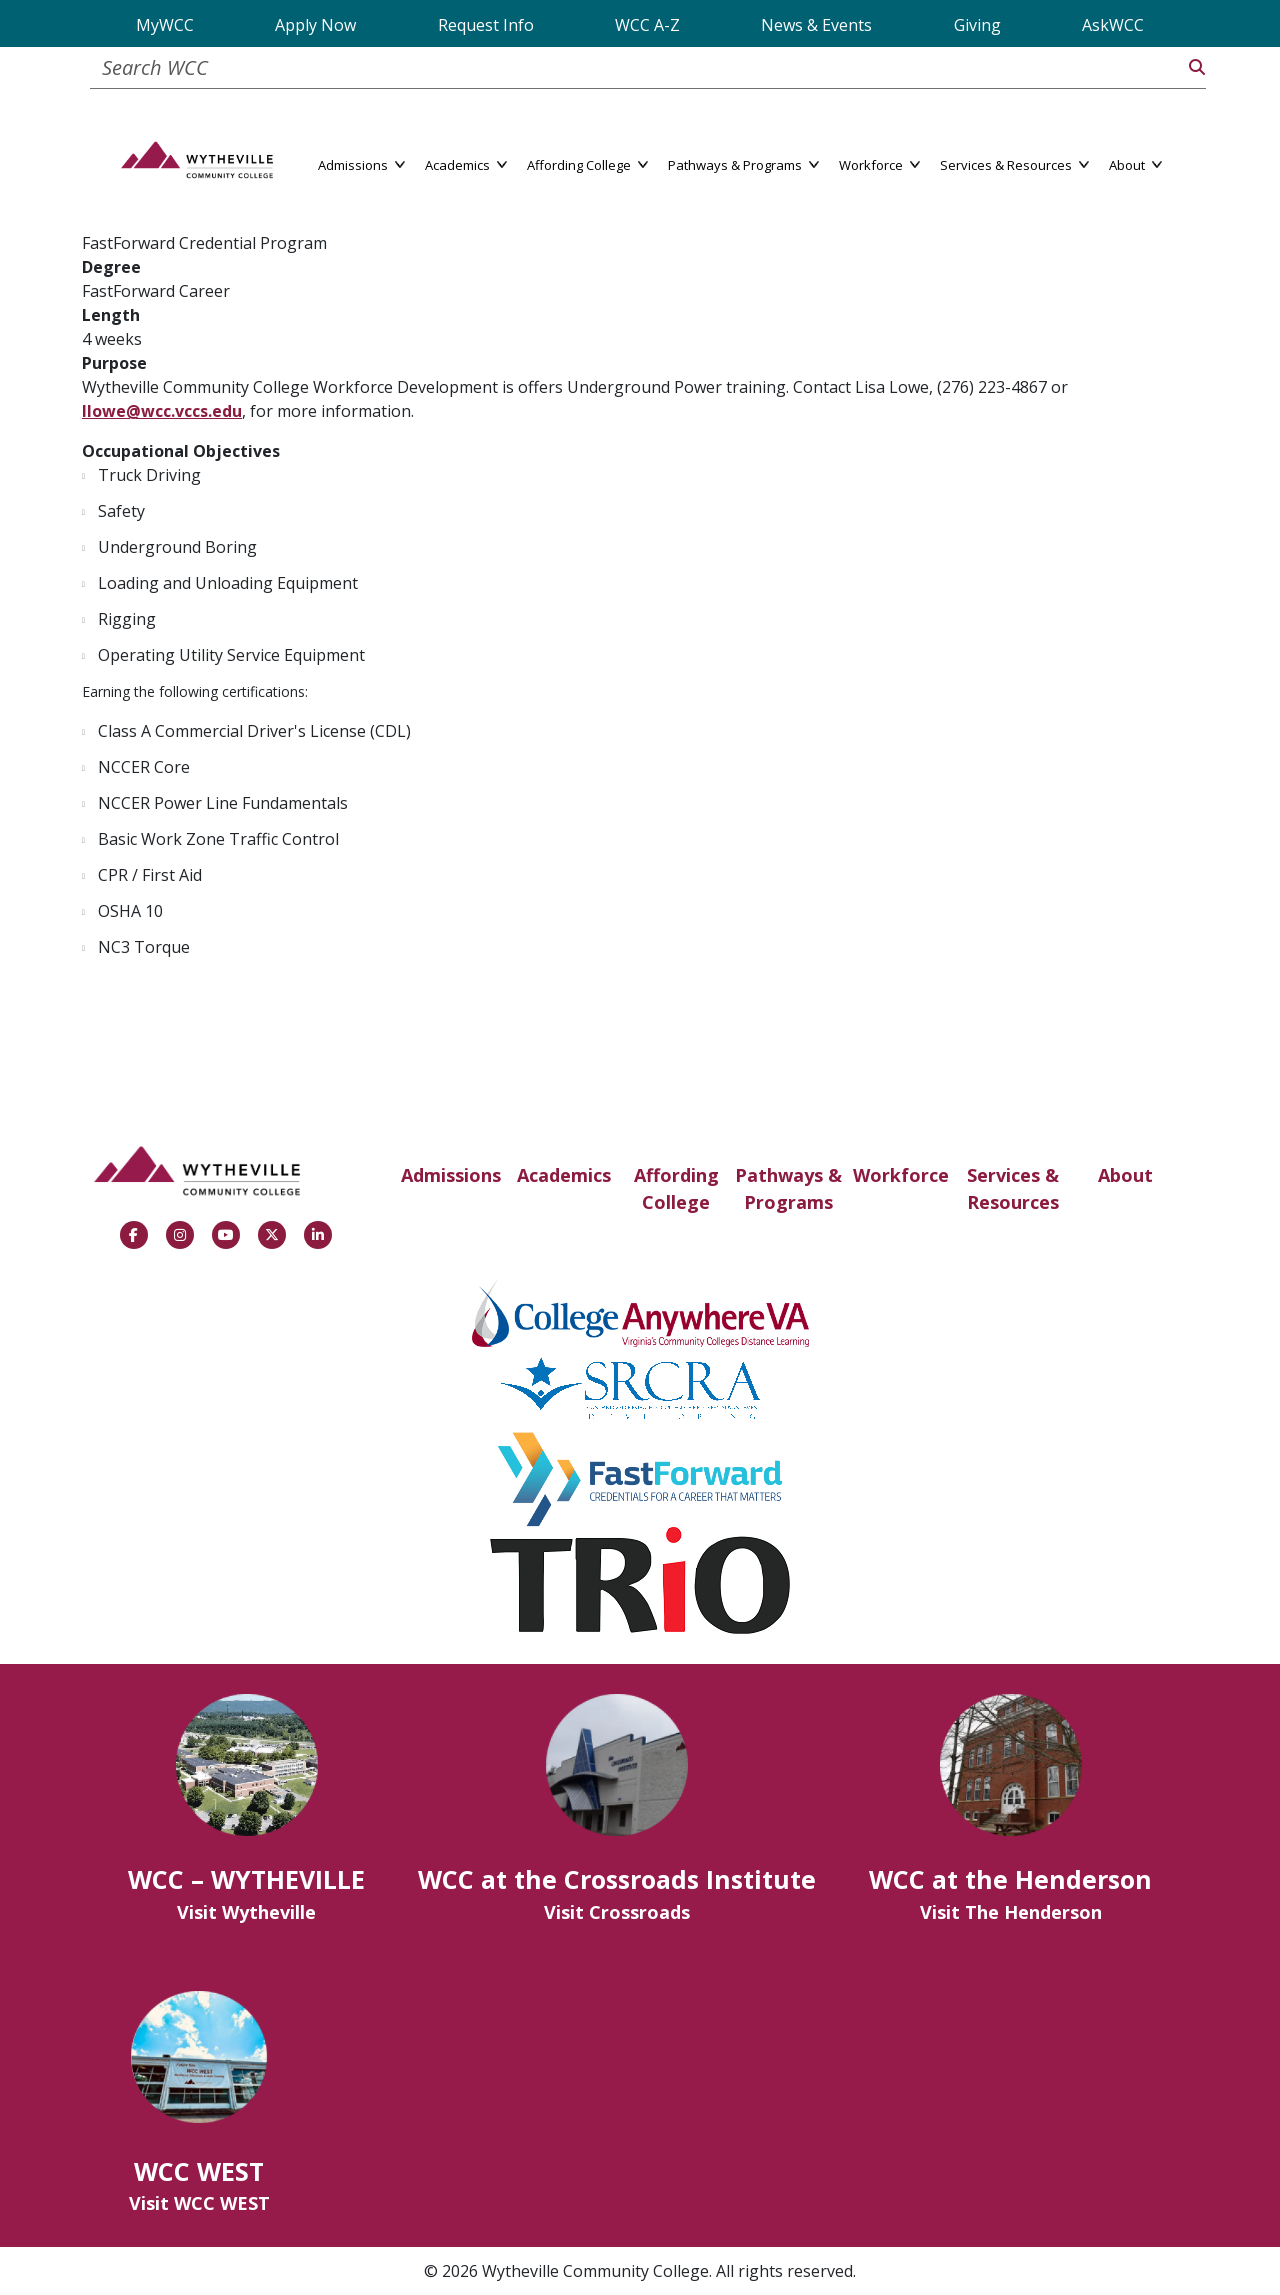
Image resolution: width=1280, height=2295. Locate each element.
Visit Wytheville (246, 1912)
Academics (564, 1175)
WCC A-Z (647, 25)
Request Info (486, 25)
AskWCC (1113, 25)
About (1125, 1175)
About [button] (1135, 163)
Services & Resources (1013, 1188)
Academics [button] (466, 163)
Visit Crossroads (617, 1912)
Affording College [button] (587, 163)
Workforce (901, 1175)
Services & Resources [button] (1014, 163)
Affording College (676, 1188)
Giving (977, 25)
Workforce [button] (879, 163)
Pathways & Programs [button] (743, 163)
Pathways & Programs (788, 1188)
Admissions (451, 1175)
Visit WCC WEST (199, 2203)
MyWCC (165, 25)
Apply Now (315, 25)
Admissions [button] (361, 163)
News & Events (816, 25)
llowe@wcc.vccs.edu (162, 411)
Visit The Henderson (1011, 1912)
